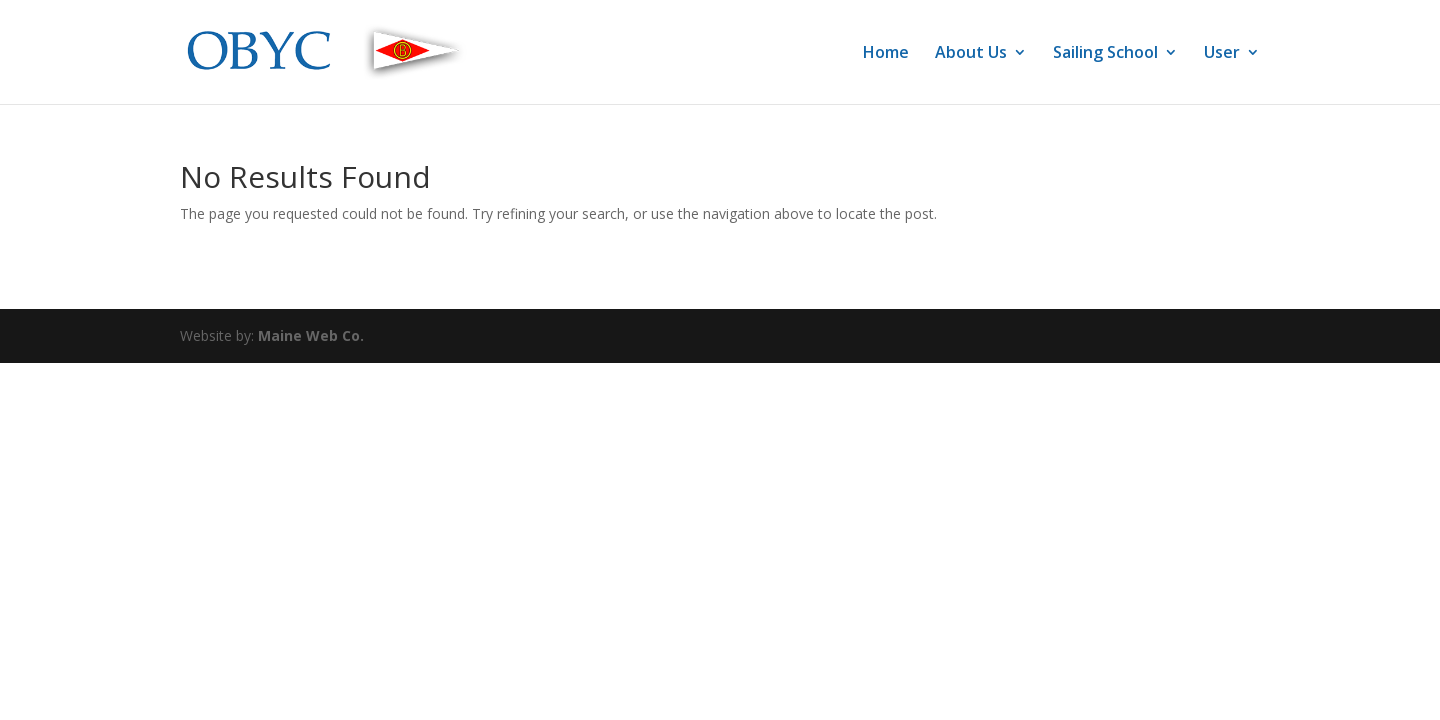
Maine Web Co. (311, 335)
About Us (971, 54)
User (1222, 54)
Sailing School (1105, 54)
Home (886, 54)
